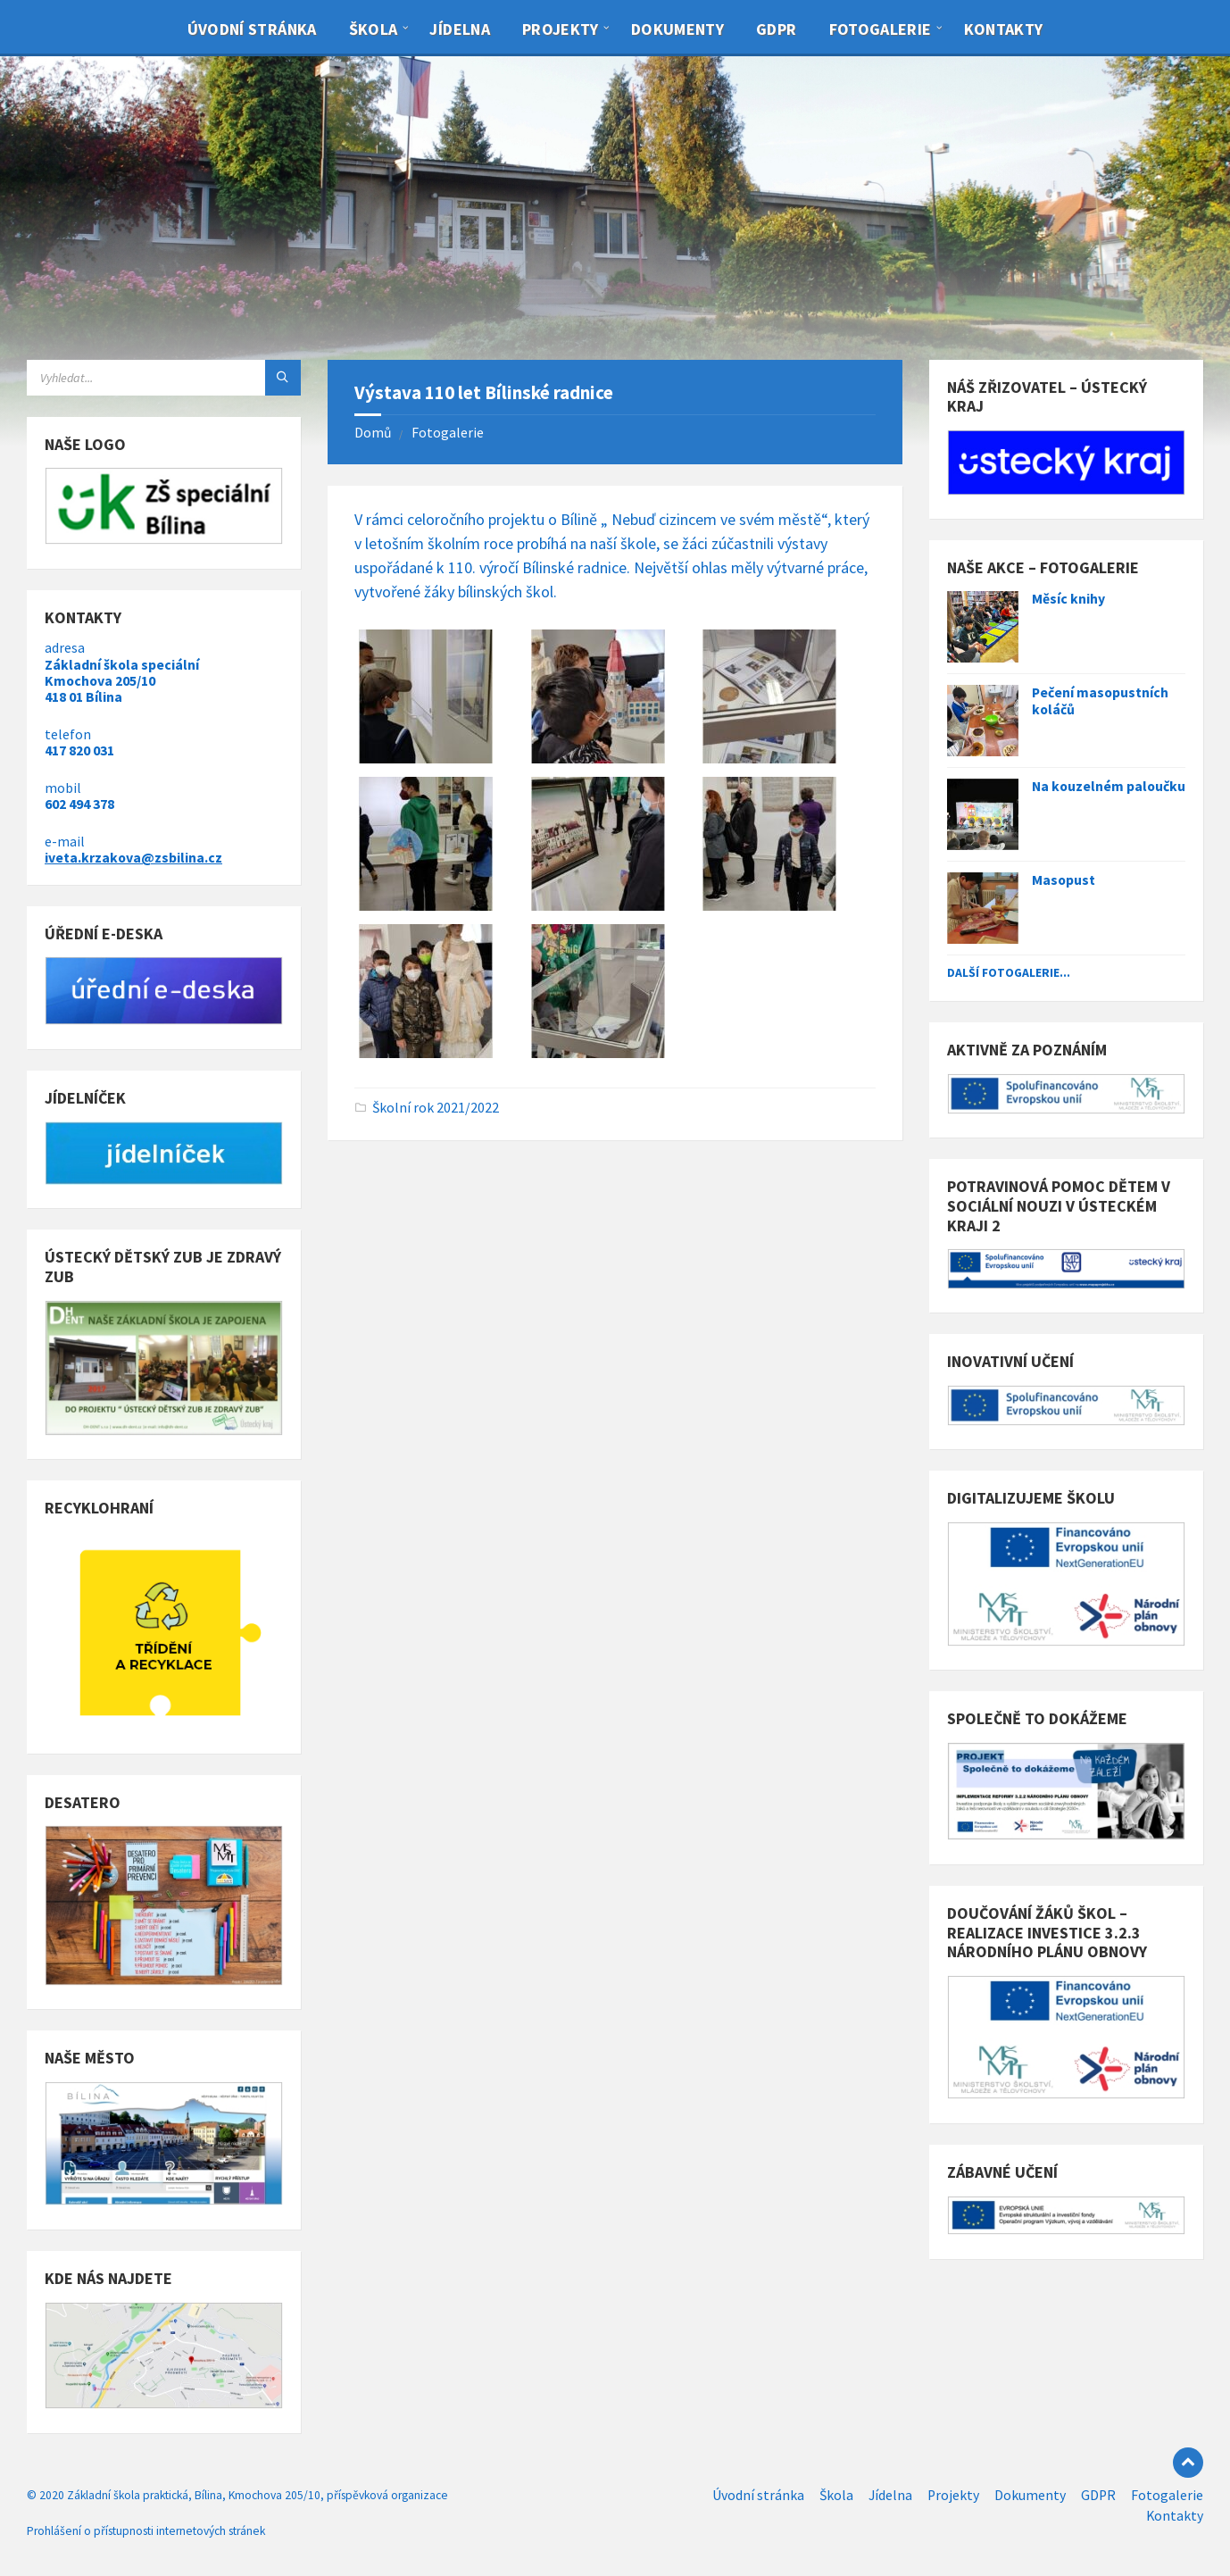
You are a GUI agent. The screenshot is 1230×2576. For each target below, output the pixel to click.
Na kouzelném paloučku (1108, 786)
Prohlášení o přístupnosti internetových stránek (146, 2530)
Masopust (1063, 879)
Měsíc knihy (1068, 598)
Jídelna (459, 29)
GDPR (776, 29)
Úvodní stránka (252, 29)
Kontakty (1003, 29)
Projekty (560, 29)
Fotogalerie (880, 29)
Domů (373, 432)
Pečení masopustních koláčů (1100, 701)
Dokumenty (677, 29)
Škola (373, 29)
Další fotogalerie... (1008, 972)
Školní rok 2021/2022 (435, 1107)
